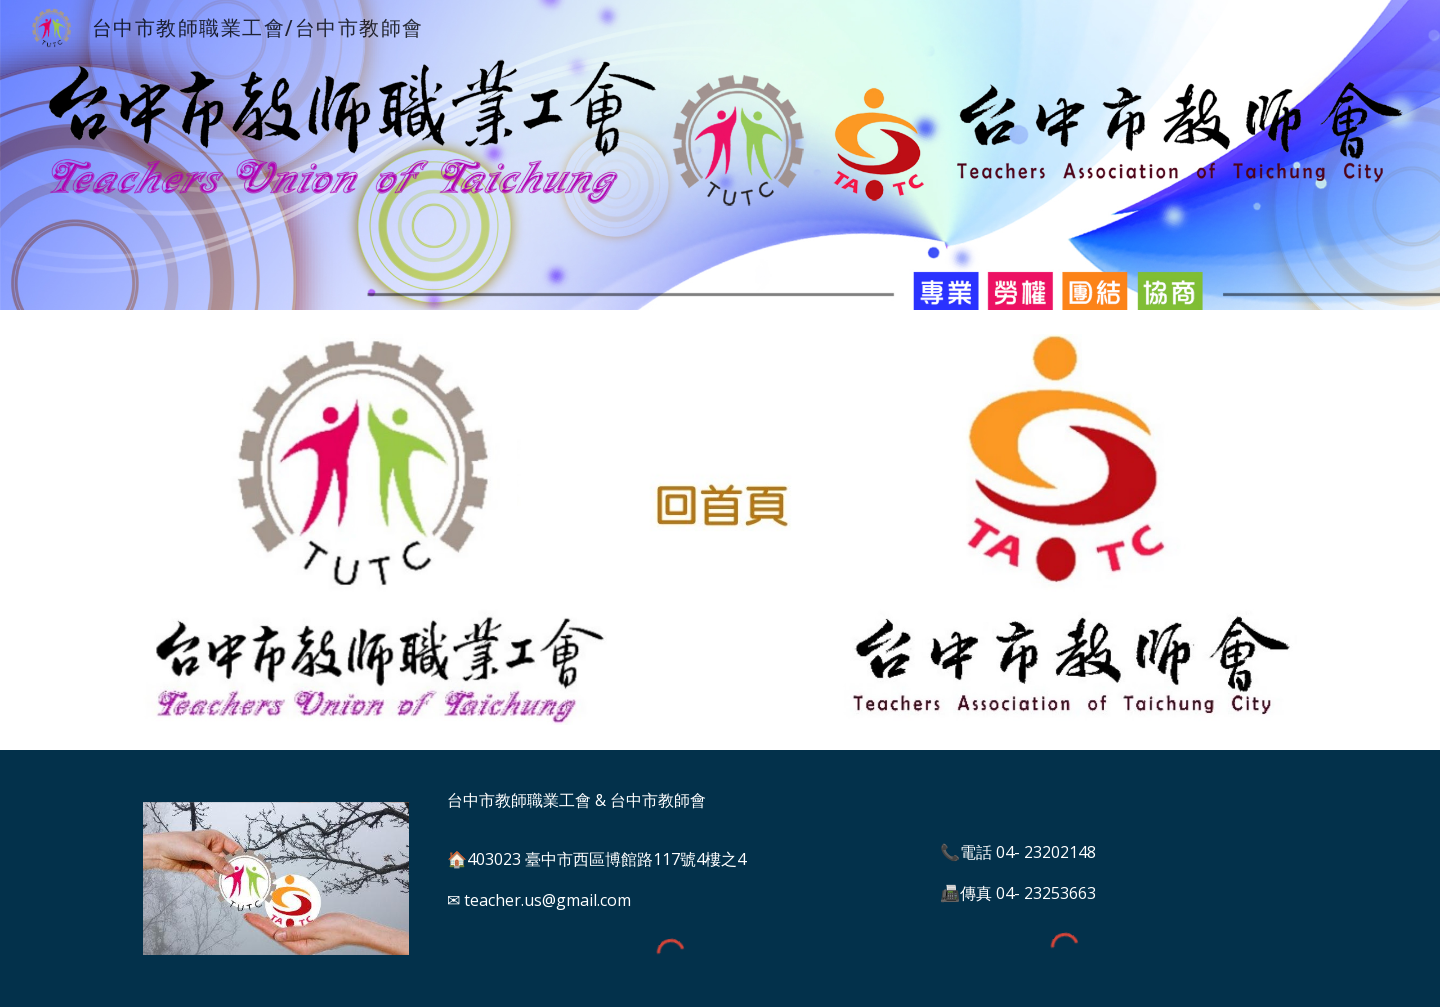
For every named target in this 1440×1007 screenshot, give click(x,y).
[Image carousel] (276, 879)
